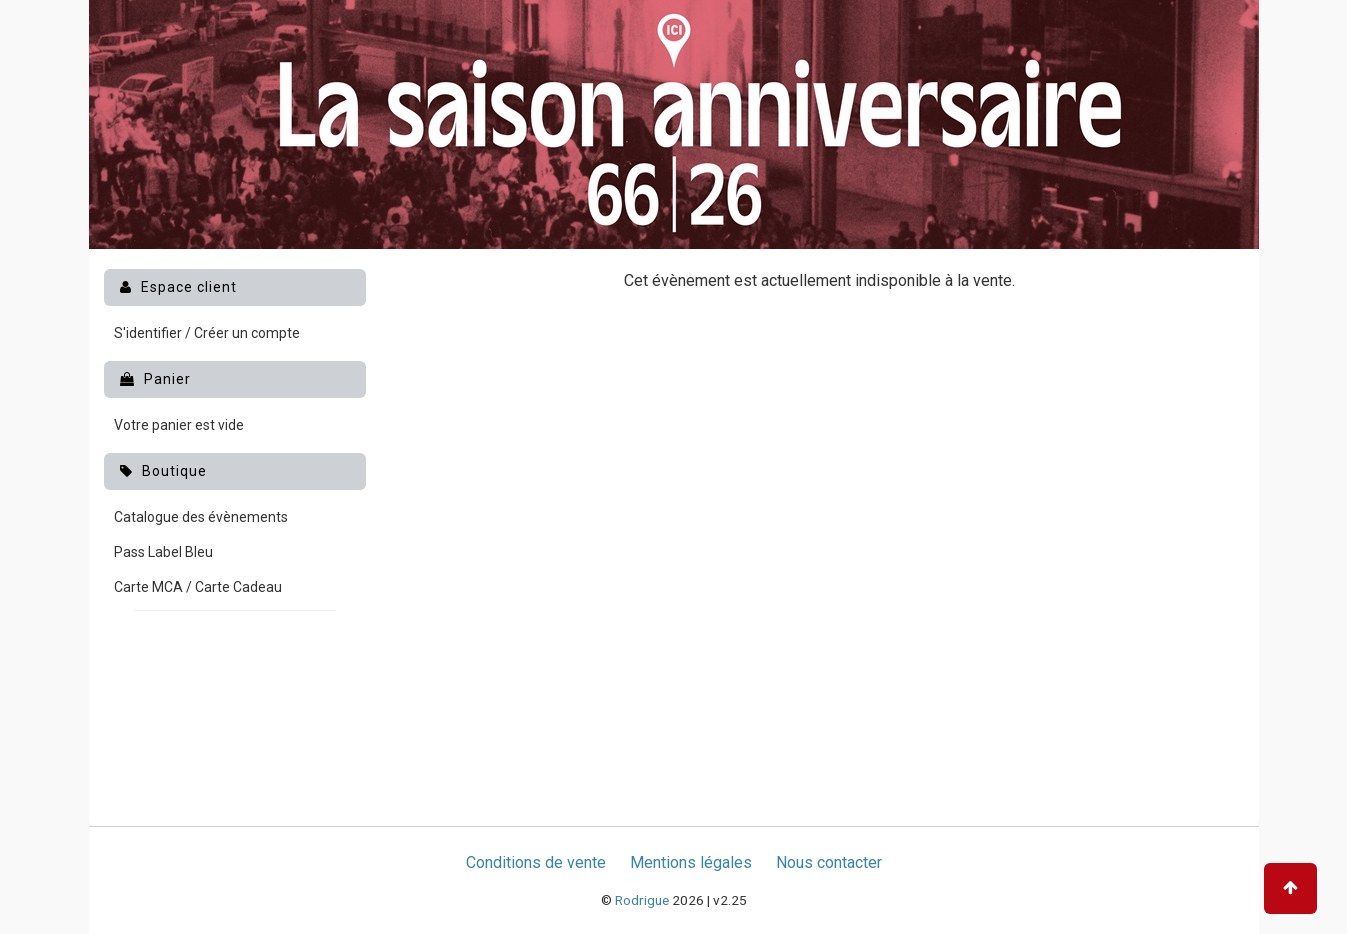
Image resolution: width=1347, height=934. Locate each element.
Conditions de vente (536, 862)
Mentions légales (691, 862)
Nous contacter (829, 862)
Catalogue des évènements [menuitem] (201, 517)
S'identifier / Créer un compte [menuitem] (207, 333)
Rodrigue (642, 900)
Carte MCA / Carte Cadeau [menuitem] (198, 587)
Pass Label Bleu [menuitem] (163, 552)
